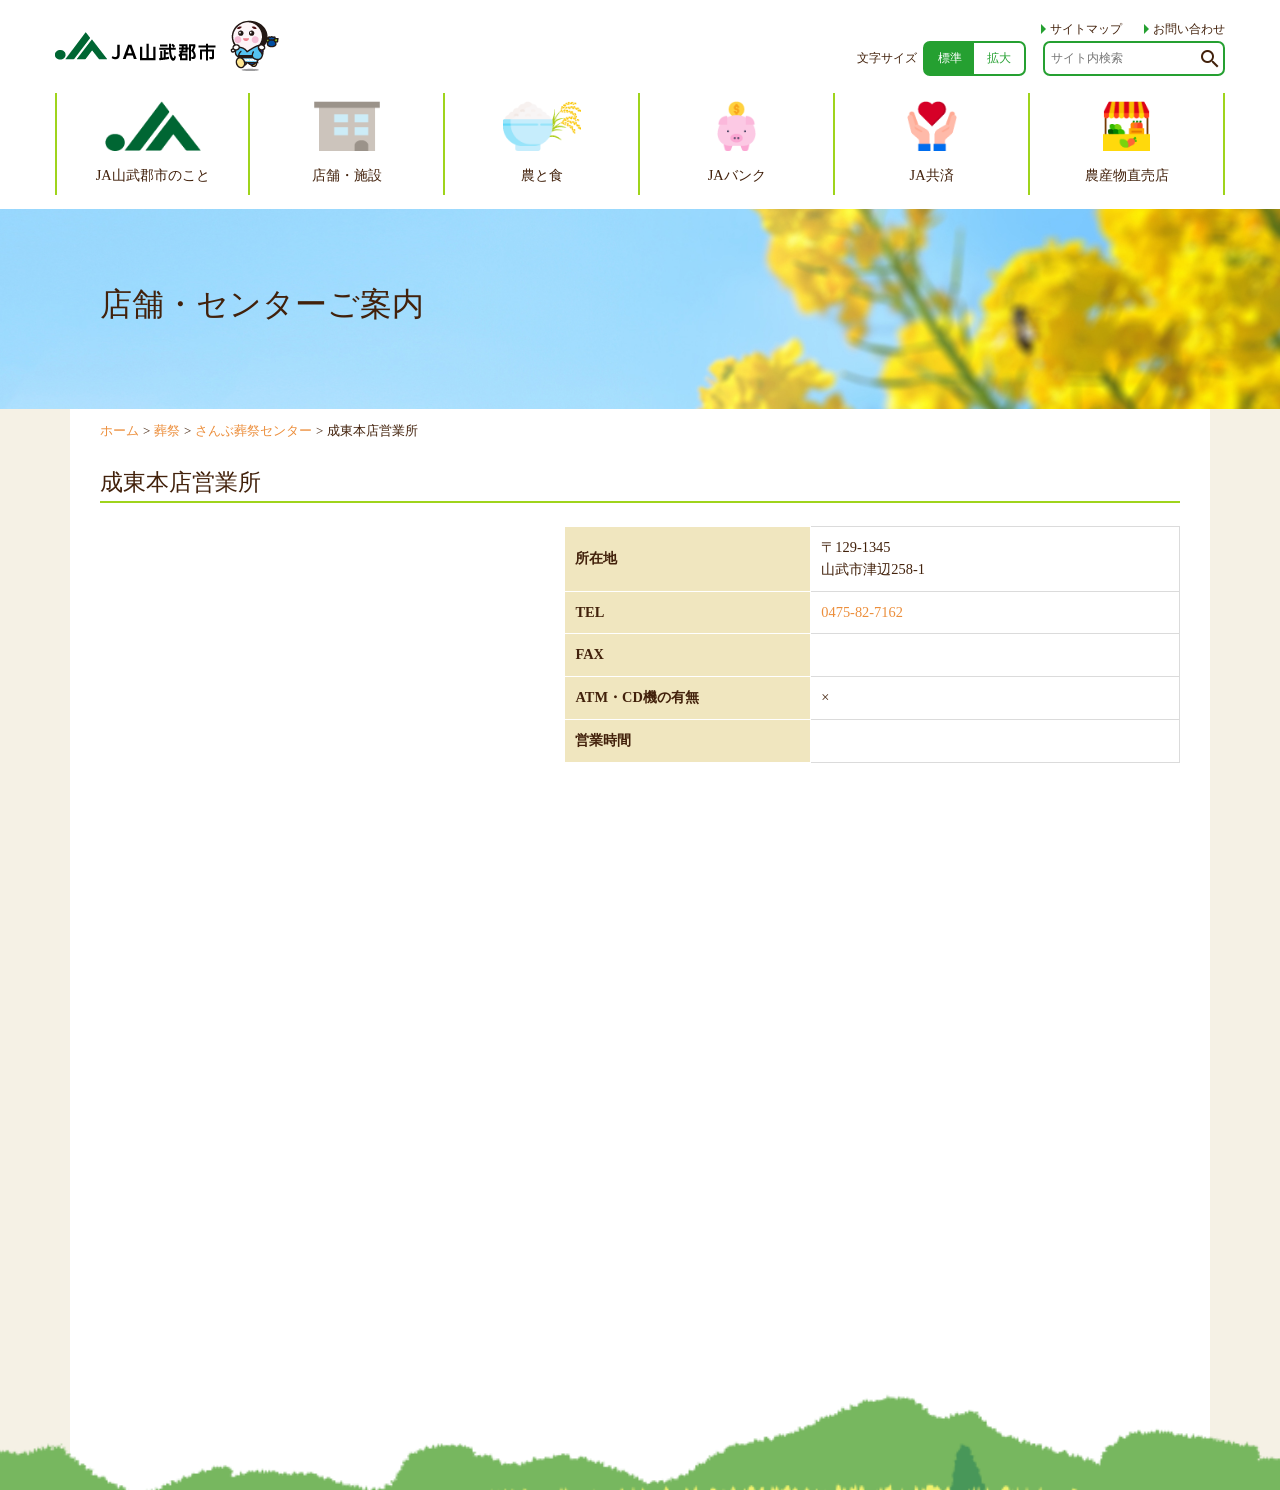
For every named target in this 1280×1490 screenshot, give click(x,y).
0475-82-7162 (862, 612)
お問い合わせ (1179, 29)
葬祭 (167, 430)
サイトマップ (1076, 29)
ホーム (119, 430)
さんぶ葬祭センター (253, 430)
